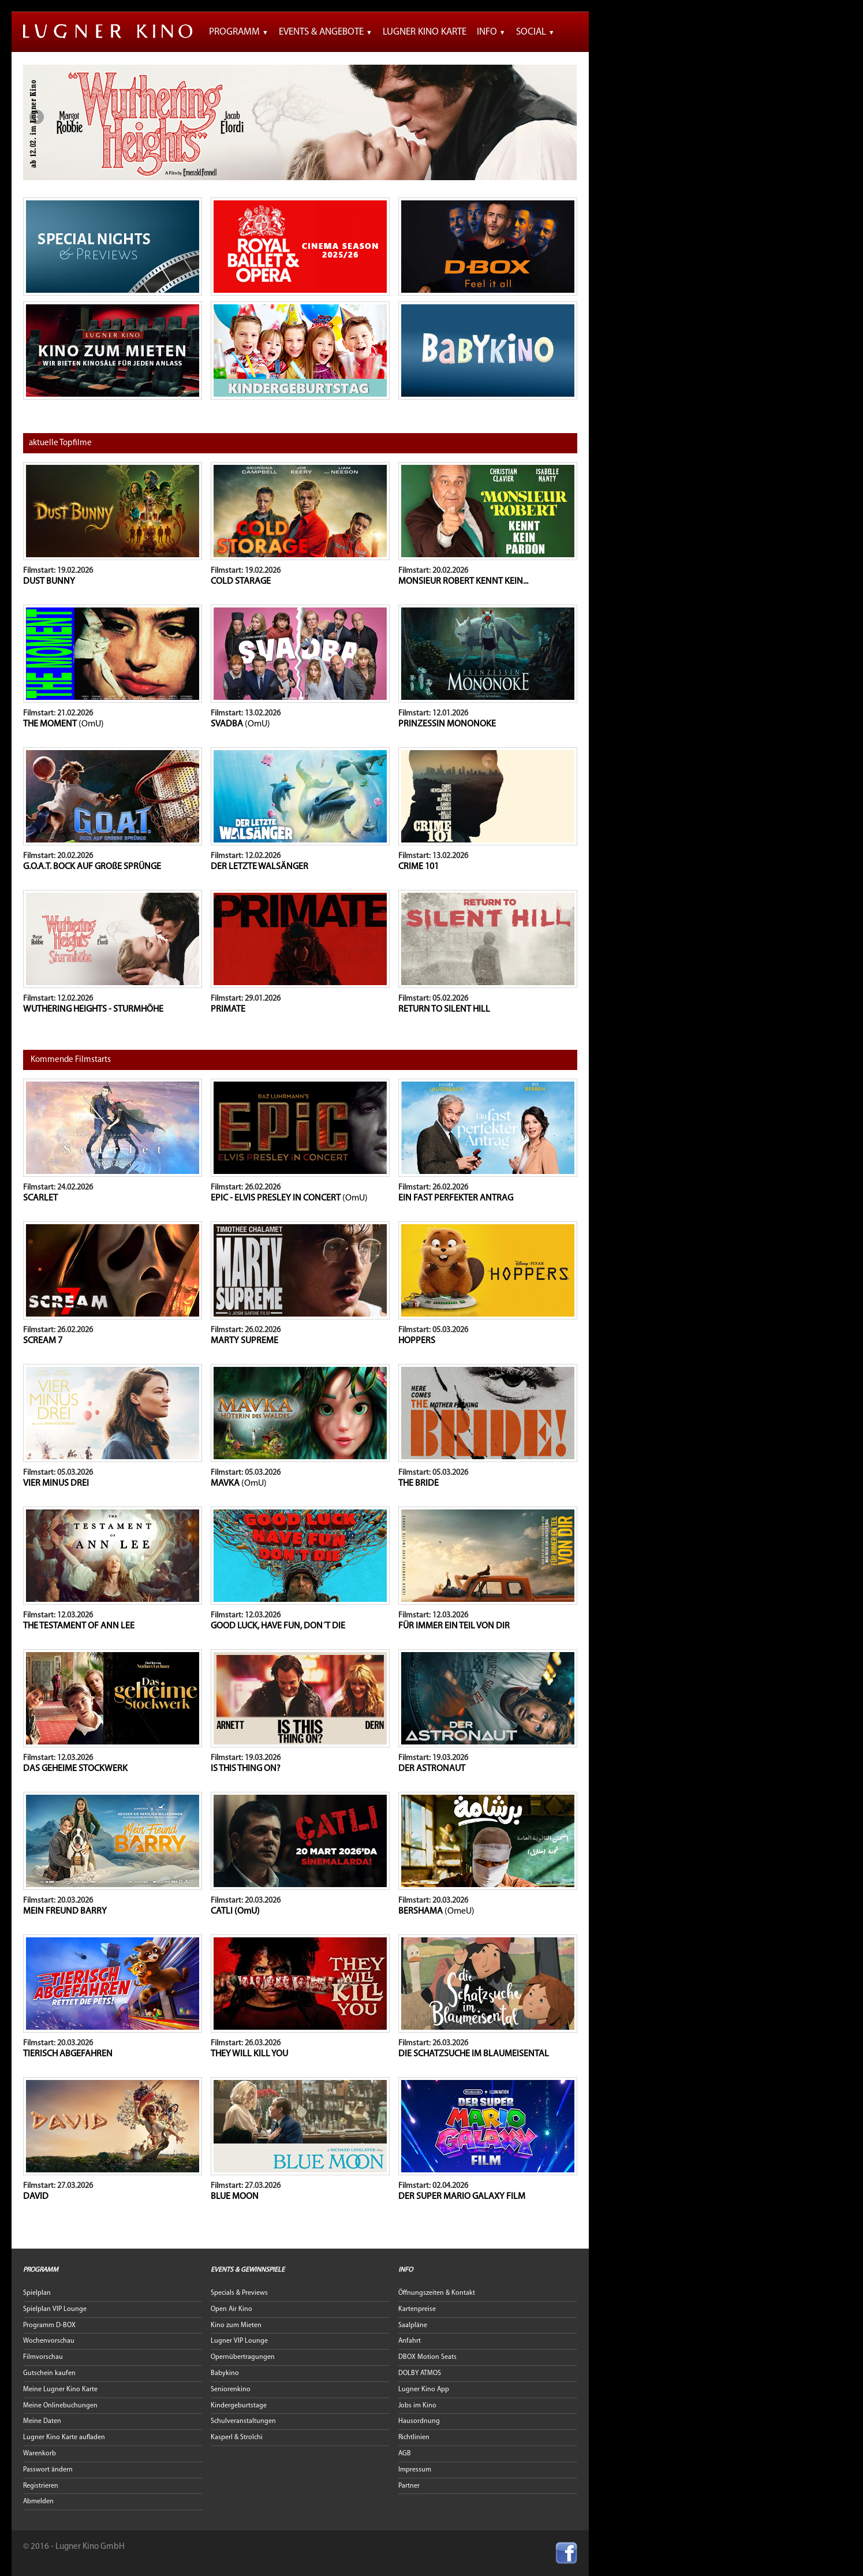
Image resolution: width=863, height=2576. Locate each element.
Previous (36, 116)
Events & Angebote (325, 32)
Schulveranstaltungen (243, 2421)
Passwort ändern (48, 2469)
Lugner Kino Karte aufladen (64, 2437)
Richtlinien (413, 2437)
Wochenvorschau (48, 2341)
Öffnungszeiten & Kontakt (436, 2293)
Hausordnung (419, 2421)
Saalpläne (412, 2325)
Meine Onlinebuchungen (60, 2405)
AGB (404, 2453)
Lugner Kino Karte (424, 32)
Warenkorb (39, 2453)
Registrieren (40, 2485)
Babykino (225, 2373)
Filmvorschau (43, 2357)
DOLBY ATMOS (419, 2373)
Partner (409, 2485)
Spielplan (37, 2293)
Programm (238, 32)
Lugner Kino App (423, 2389)
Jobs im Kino (417, 2405)
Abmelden (38, 2501)
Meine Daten (42, 2421)
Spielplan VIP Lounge (55, 2309)
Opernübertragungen (243, 2357)
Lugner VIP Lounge (239, 2341)
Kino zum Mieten (236, 2325)
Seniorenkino (231, 2389)
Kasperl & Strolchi (237, 2437)
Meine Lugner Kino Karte (60, 2389)
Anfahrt (409, 2341)
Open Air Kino (231, 2309)
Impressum (414, 2469)
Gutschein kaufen (49, 2373)
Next (563, 116)
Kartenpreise (417, 2309)
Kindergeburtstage (239, 2405)
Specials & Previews (239, 2293)
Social (535, 32)
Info (491, 32)
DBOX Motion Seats (427, 2357)
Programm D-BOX (49, 2325)
